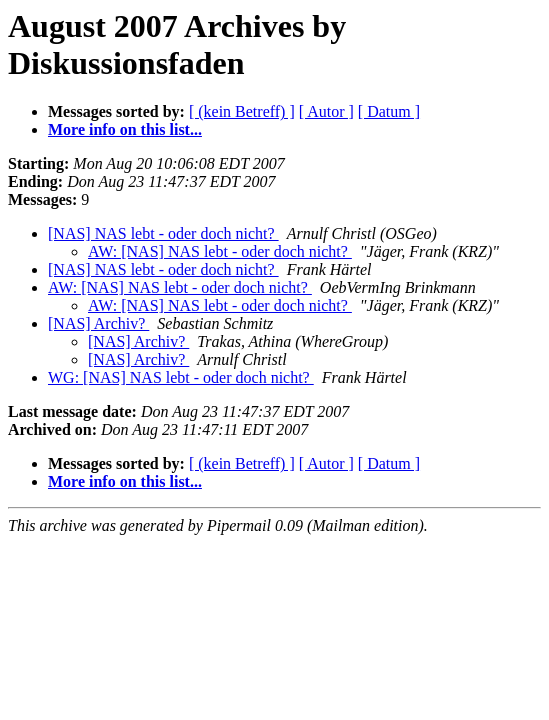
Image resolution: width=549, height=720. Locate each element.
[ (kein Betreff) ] (242, 111)
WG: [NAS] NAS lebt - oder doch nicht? (181, 377)
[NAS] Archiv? (98, 323)
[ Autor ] (326, 111)
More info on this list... (125, 129)
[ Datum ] (389, 111)
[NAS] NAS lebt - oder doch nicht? (163, 233)
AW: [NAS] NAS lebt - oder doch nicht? (220, 251)
